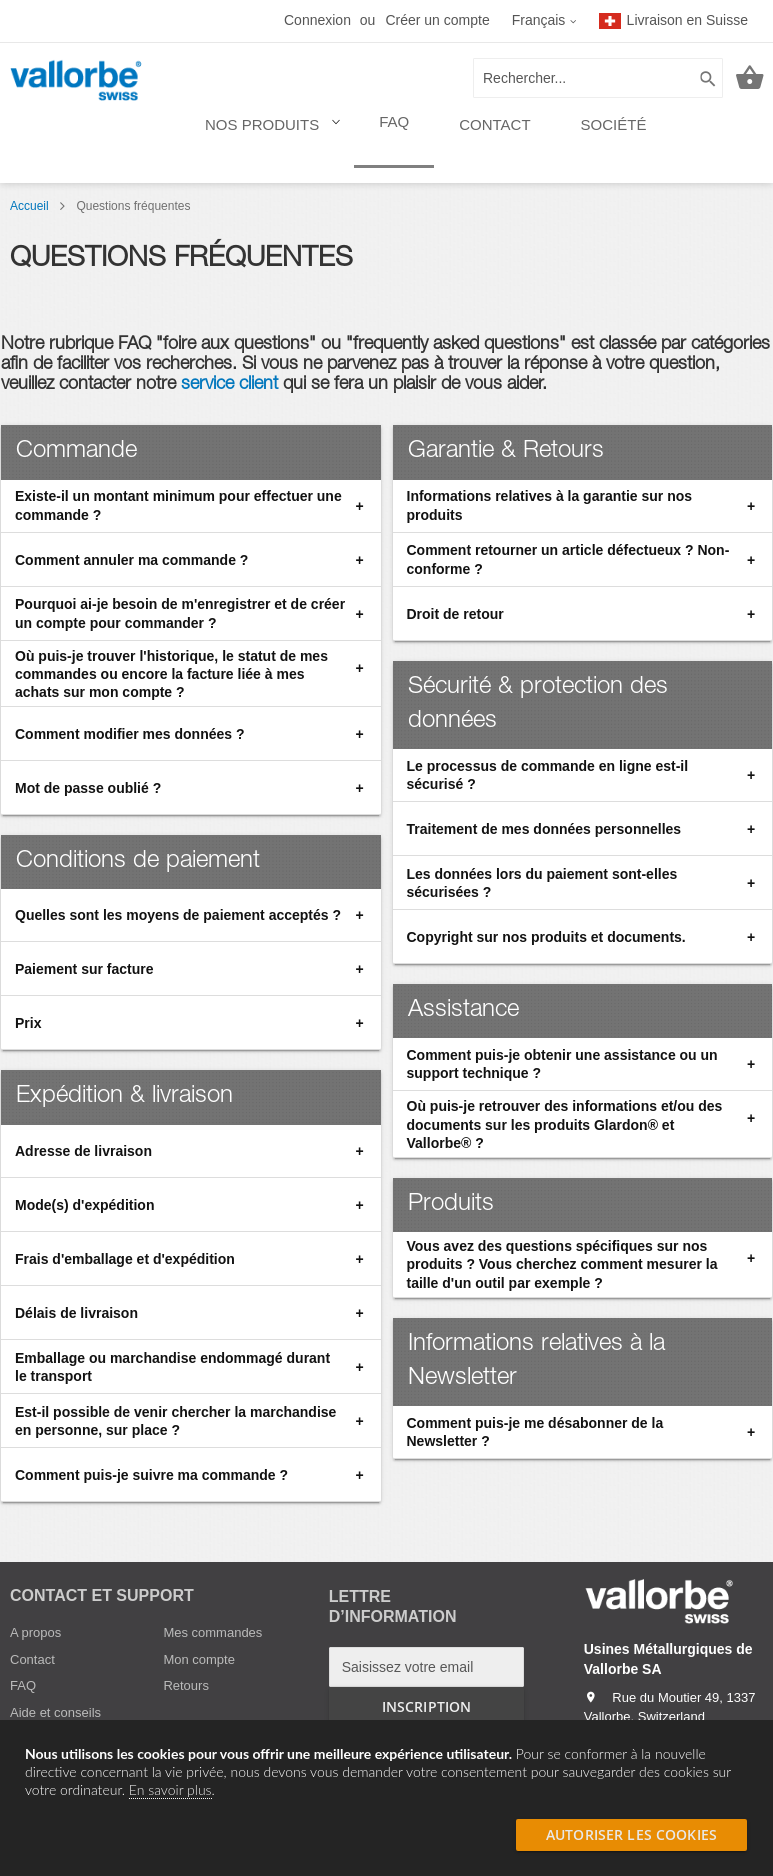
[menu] (425, 133)
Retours (186, 1685)
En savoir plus (170, 1789)
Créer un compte (437, 20)
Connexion (317, 20)
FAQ (23, 1685)
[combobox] (598, 78)
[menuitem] (267, 134)
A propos (35, 1632)
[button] (545, 21)
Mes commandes (212, 1632)
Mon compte (199, 1659)
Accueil (31, 206)
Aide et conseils (55, 1712)
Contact (32, 1659)
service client (232, 385)
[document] (386, 1772)
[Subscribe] (426, 1707)
